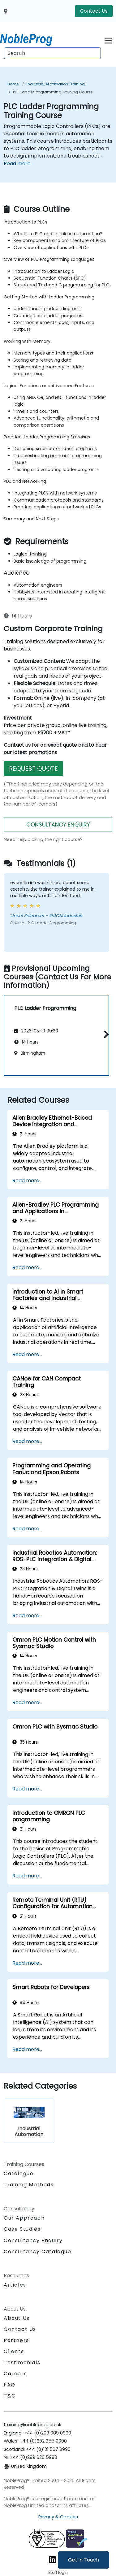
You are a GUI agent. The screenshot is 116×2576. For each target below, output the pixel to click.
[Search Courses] (52, 53)
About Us (17, 2318)
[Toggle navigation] (108, 40)
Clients (14, 2351)
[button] (105, 1034)
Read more (17, 163)
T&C (10, 2395)
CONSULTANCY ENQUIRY (58, 824)
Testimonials (22, 2362)
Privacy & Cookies (58, 2517)
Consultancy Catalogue (37, 2251)
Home (13, 84)
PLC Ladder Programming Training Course (52, 92)
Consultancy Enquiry (33, 2240)
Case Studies (22, 2229)
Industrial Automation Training (56, 84)
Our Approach (24, 2217)
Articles (15, 2284)
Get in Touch (83, 2559)
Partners (16, 2340)
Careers (15, 2373)
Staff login (58, 2572)
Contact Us (94, 10)
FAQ (9, 2384)
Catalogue (18, 2173)
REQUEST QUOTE (33, 768)
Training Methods (29, 2184)
